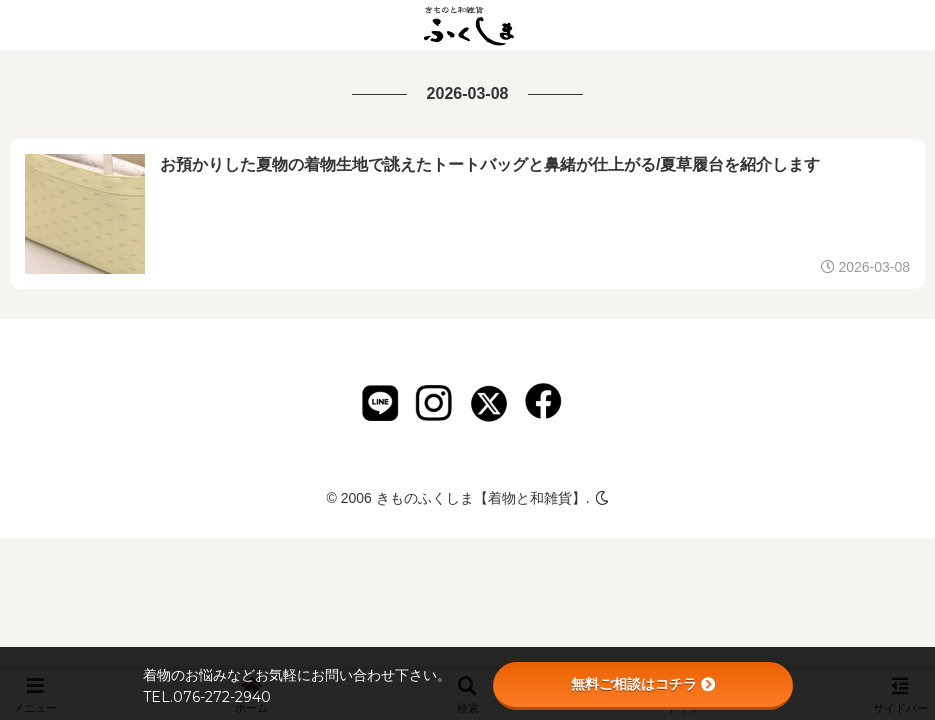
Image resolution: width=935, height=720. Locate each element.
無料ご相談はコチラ (643, 684)
